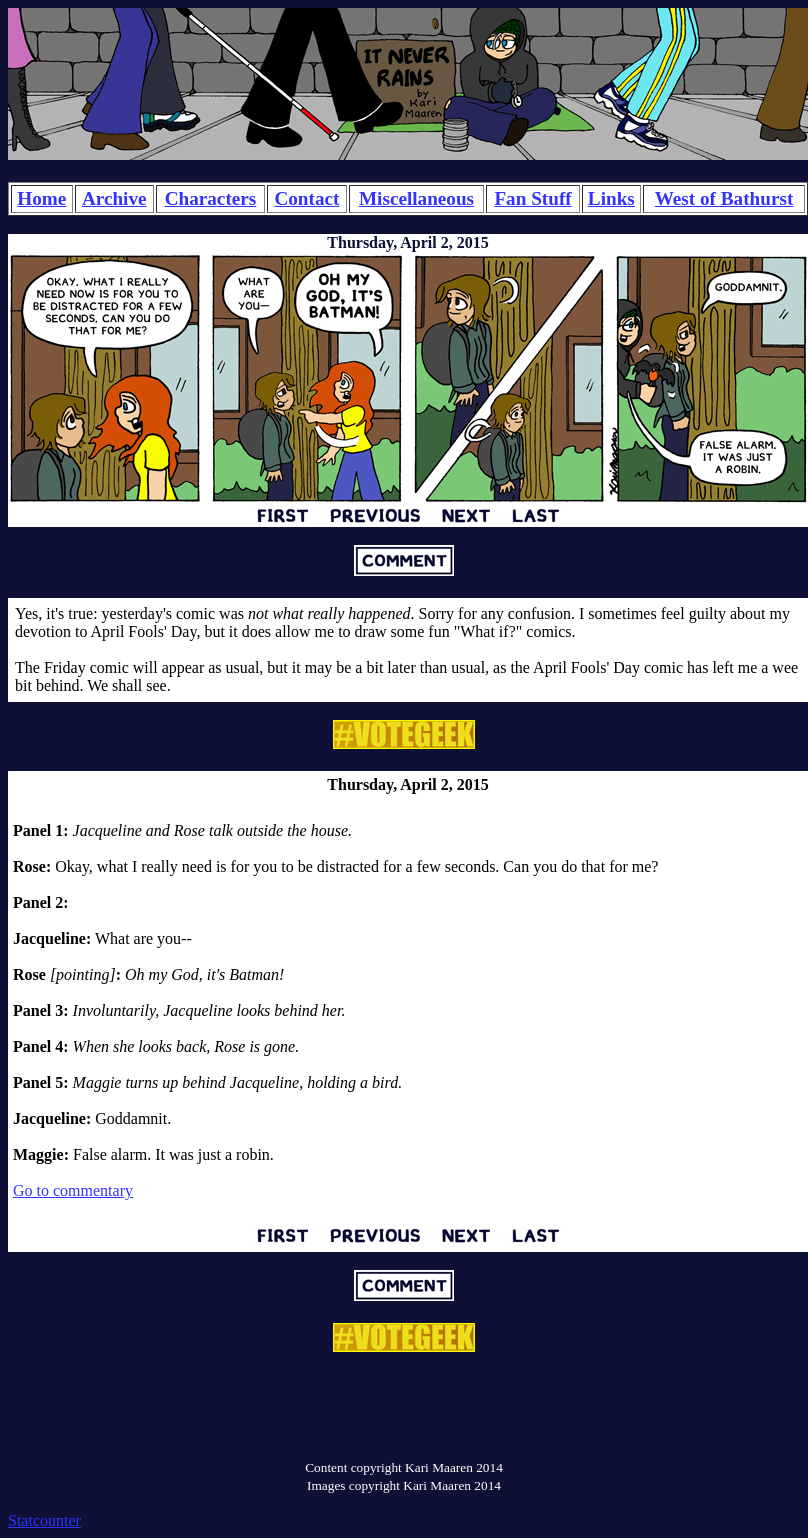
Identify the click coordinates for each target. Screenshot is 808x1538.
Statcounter (44, 1520)
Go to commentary (73, 1190)
